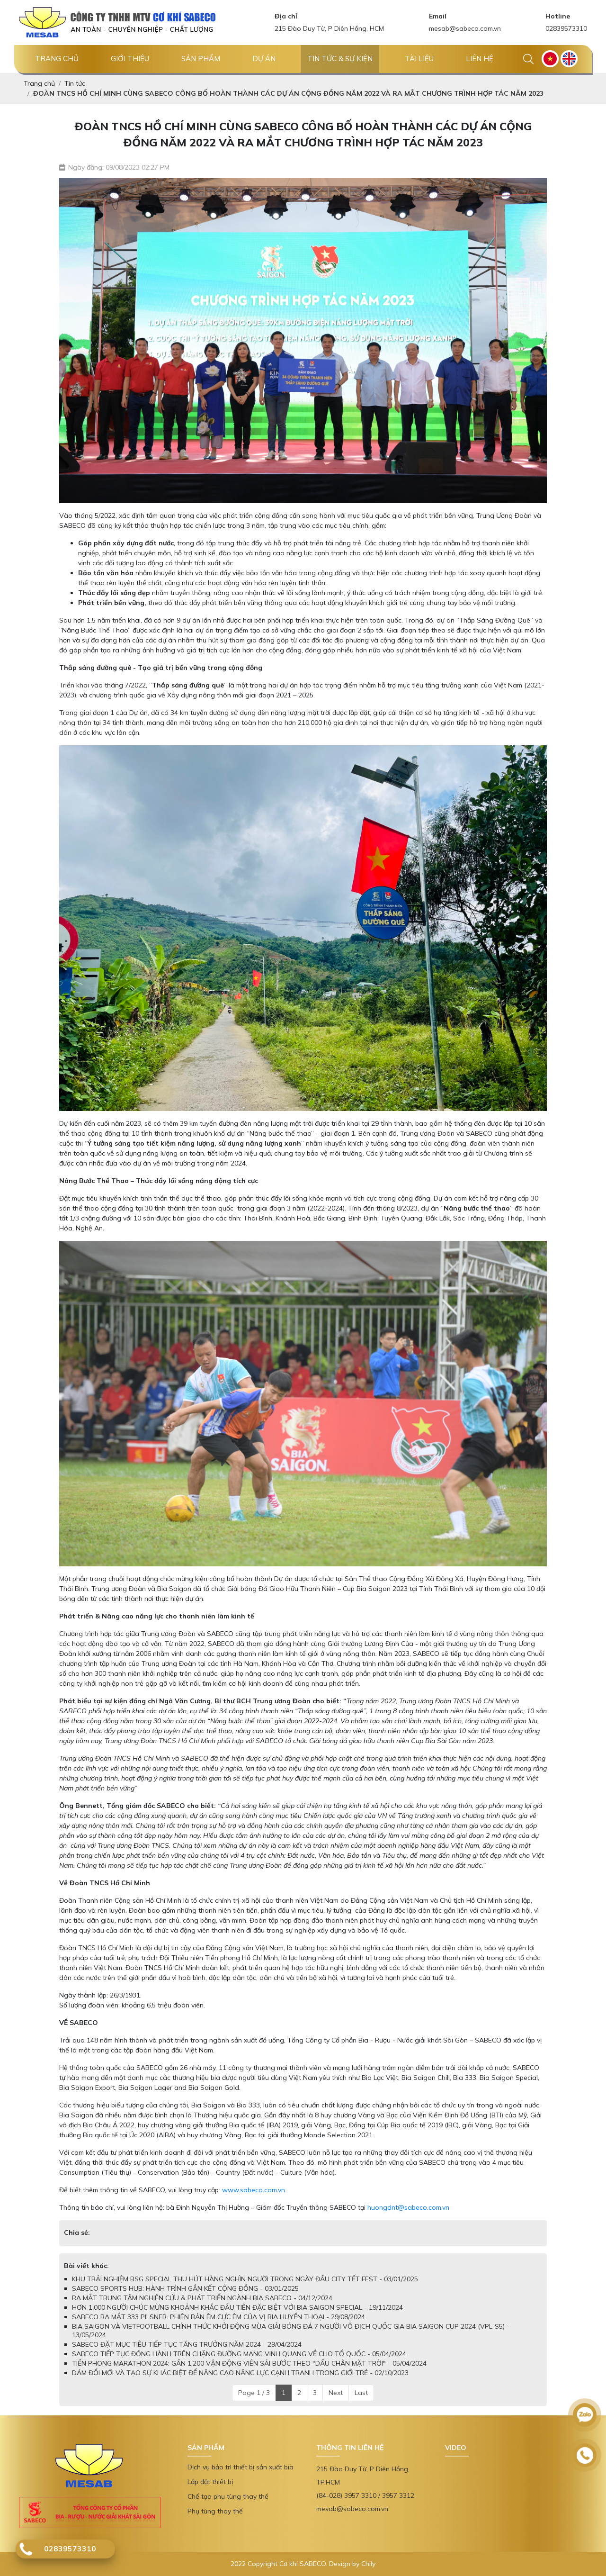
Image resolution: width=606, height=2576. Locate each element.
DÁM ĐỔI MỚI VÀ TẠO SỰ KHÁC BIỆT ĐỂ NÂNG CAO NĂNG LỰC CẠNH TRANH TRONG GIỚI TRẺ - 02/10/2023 (240, 2372)
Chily (368, 2563)
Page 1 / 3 (254, 2392)
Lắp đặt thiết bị (210, 2481)
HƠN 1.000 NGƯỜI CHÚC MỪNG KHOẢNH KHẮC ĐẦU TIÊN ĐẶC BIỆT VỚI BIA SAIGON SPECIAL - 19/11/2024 (237, 2307)
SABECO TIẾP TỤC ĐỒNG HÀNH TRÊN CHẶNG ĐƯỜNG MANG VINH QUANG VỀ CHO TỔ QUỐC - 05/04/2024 (239, 2354)
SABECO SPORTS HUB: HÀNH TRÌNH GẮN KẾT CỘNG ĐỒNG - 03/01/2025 (185, 2288)
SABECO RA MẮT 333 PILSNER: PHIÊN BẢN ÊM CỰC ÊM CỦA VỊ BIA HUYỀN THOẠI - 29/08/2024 (218, 2317)
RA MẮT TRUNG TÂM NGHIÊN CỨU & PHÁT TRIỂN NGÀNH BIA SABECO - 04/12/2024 (202, 2298)
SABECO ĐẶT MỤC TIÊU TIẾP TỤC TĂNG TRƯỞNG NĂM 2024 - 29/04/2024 (187, 2344)
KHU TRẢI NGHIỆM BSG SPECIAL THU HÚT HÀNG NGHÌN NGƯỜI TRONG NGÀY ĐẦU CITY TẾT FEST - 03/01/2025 (245, 2279)
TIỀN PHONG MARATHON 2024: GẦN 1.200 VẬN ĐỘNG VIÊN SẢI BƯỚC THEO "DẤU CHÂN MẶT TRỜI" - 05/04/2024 (249, 2363)
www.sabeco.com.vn (253, 2190)
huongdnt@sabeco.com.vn (408, 2207)
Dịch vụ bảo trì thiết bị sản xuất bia (240, 2467)
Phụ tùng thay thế (215, 2511)
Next (336, 2392)
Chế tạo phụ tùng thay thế (227, 2496)
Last (361, 2392)
